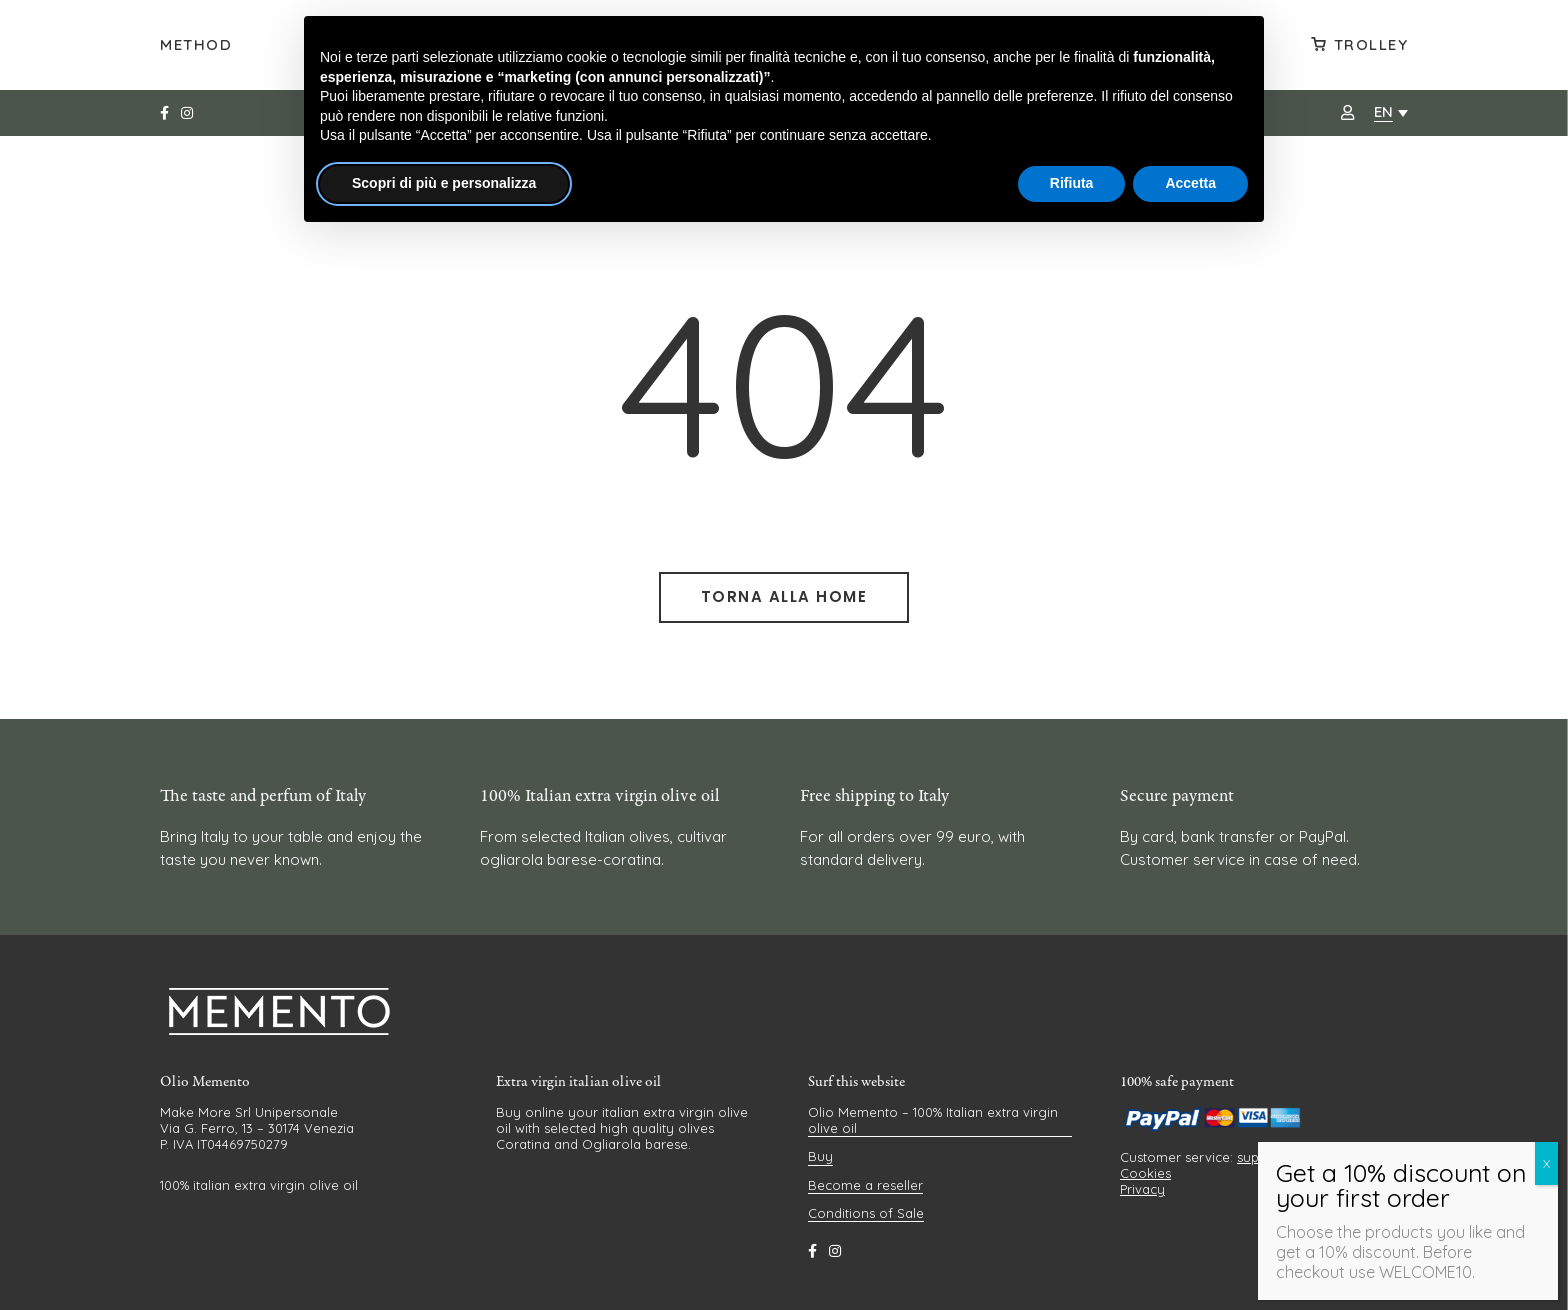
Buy (820, 1156)
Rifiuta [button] (1072, 183)
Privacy (1142, 1189)
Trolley (1371, 45)
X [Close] (1546, 1163)
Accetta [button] (1190, 183)
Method (196, 45)
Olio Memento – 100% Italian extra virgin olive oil (933, 1120)
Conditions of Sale (866, 1213)
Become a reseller (865, 1185)
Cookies (1145, 1173)
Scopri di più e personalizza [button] (444, 183)
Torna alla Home (784, 596)
